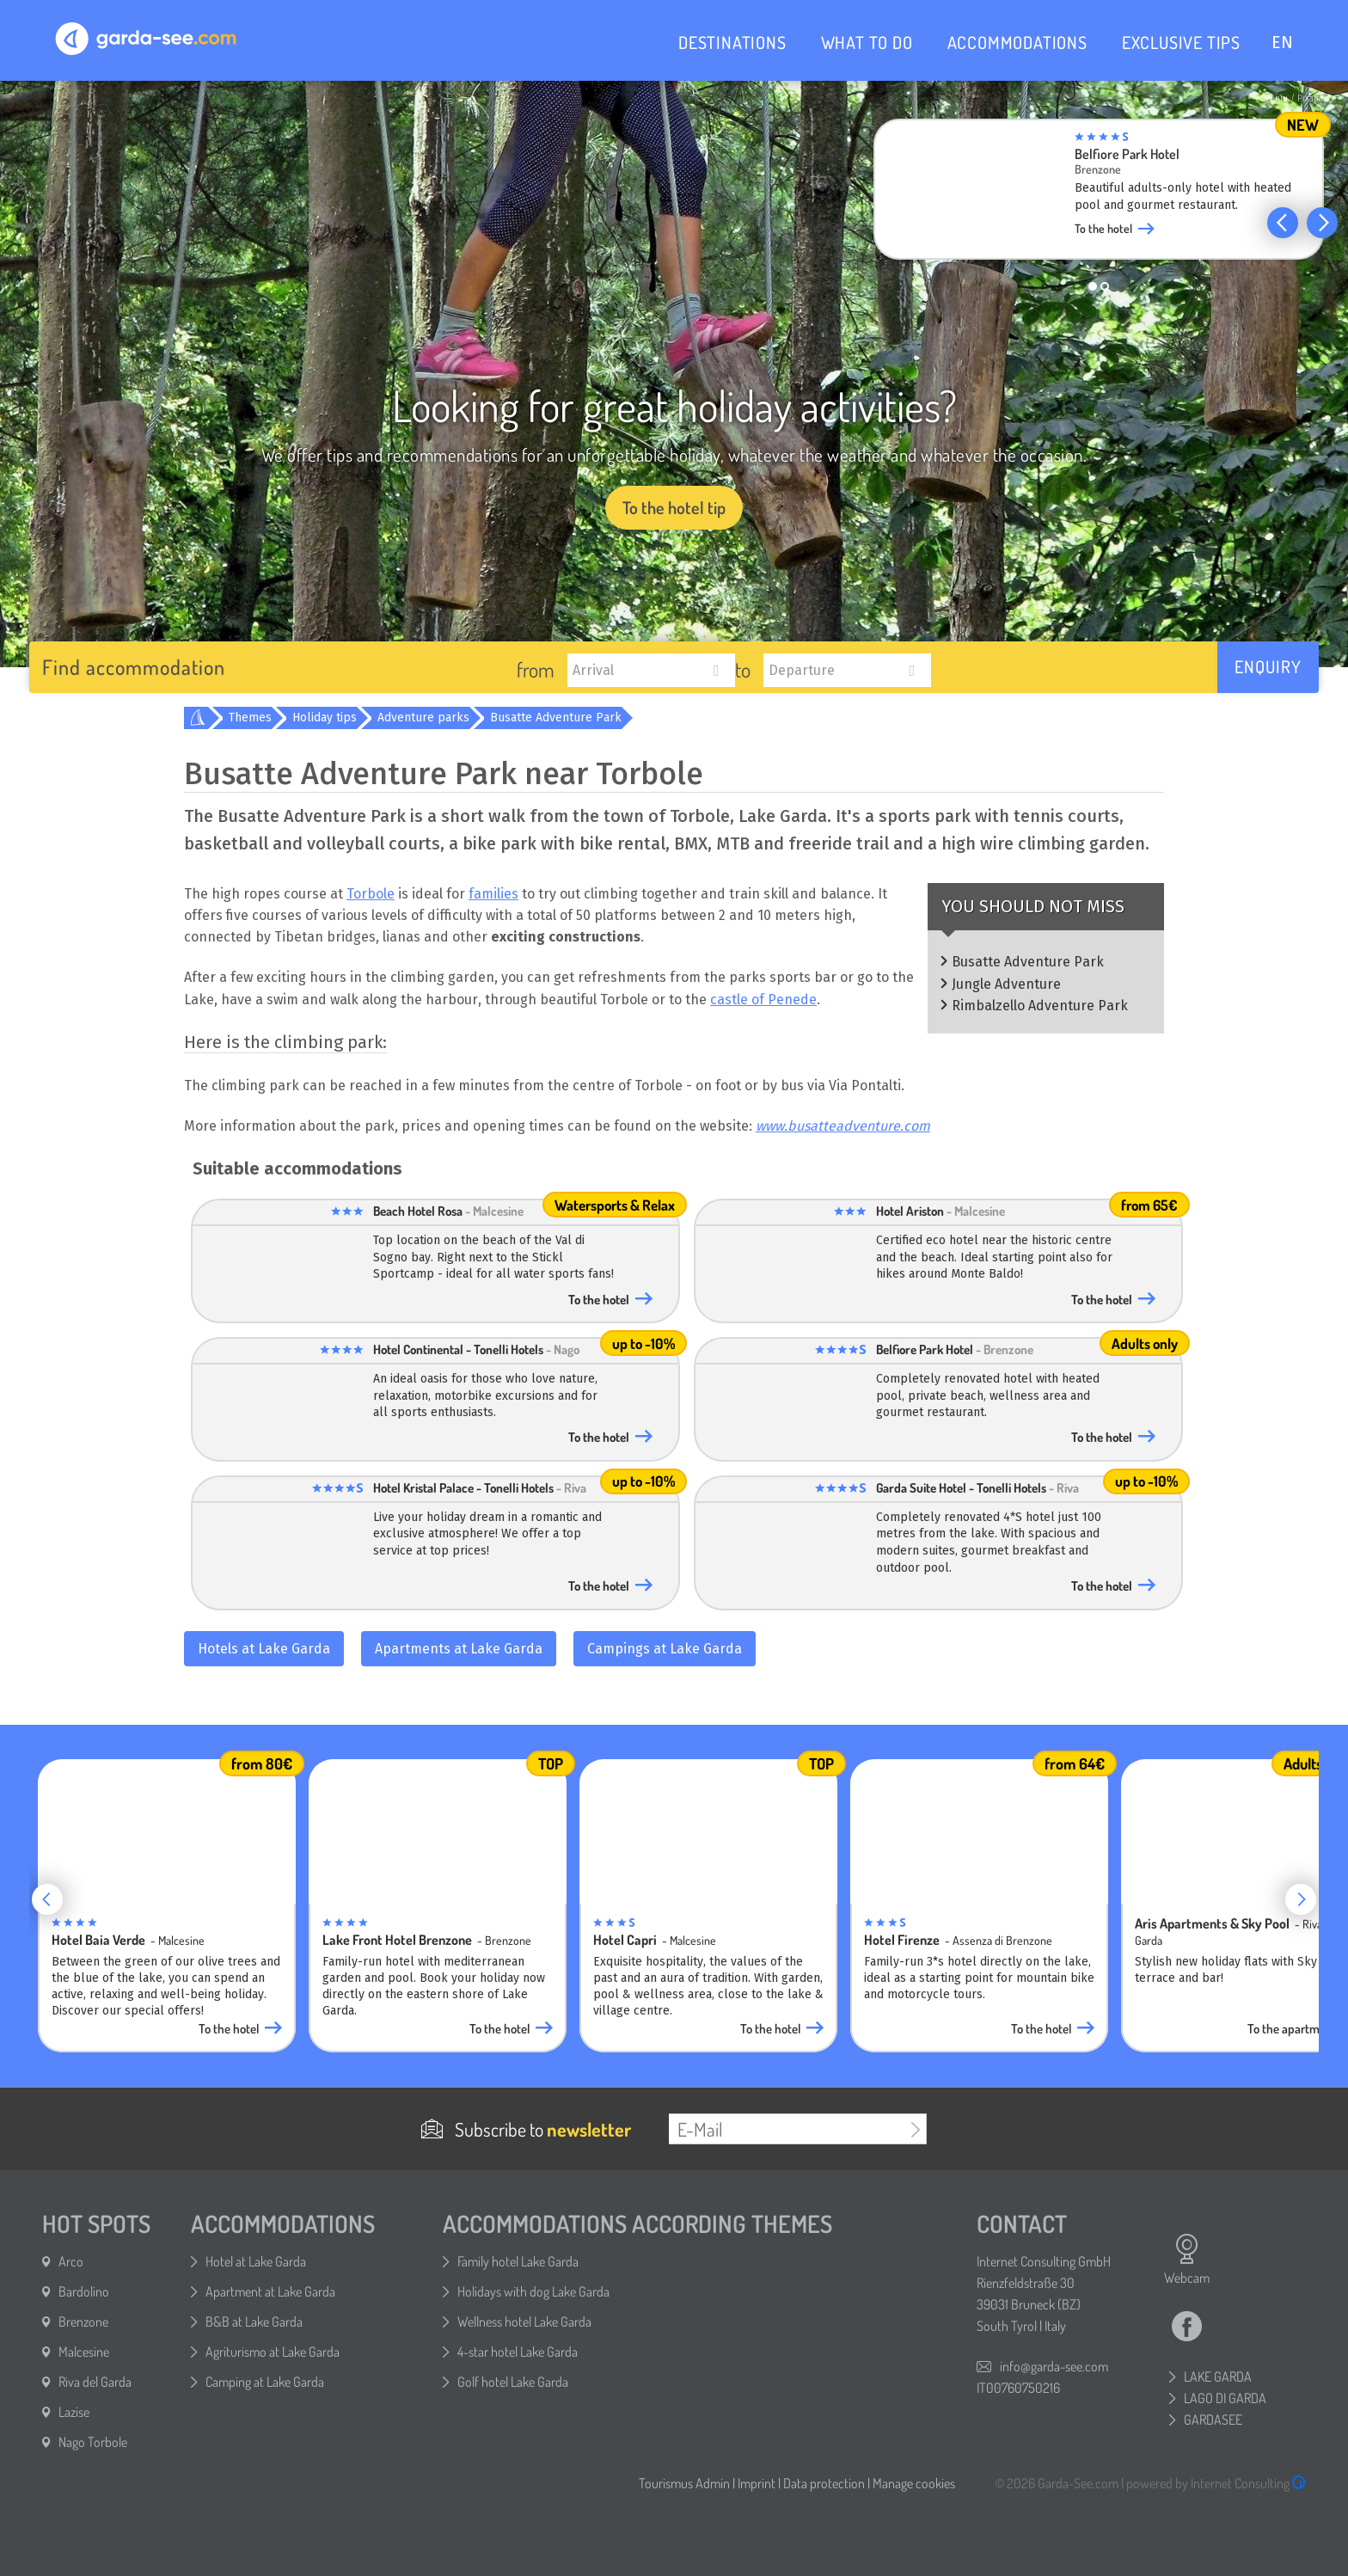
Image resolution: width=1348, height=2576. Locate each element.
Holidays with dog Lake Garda (533, 2291)
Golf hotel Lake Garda (512, 2381)
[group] (1099, 194)
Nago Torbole (92, 2441)
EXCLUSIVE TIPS (1181, 42)
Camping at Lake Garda (264, 2381)
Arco (70, 2261)
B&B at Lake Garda (254, 2321)
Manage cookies (914, 2483)
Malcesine (83, 2351)
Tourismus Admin (684, 2483)
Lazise (73, 2411)
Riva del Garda (95, 2381)
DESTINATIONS (732, 42)
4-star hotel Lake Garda (517, 2351)
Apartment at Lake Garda (270, 2291)
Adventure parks (423, 717)
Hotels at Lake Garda (264, 1649)
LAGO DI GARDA (1225, 2398)
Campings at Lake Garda (664, 1649)
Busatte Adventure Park (556, 717)
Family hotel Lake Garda (518, 2261)
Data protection (824, 2483)
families (493, 894)
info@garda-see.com (1054, 2366)
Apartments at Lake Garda (458, 1649)
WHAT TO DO (867, 42)
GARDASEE (1213, 2419)
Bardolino (83, 2291)
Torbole (370, 894)
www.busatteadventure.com (843, 1126)
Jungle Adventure (1006, 984)
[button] (1282, 222)
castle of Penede (763, 999)
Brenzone (83, 2321)
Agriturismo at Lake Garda (272, 2351)
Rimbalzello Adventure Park (1040, 1005)
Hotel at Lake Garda (255, 2261)
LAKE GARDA (1218, 2376)
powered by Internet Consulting (1216, 2483)
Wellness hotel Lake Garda (524, 2321)
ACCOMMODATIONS (1017, 42)
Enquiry (1268, 666)
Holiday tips (324, 717)
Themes (250, 717)
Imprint (756, 2483)
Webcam (1187, 2259)
